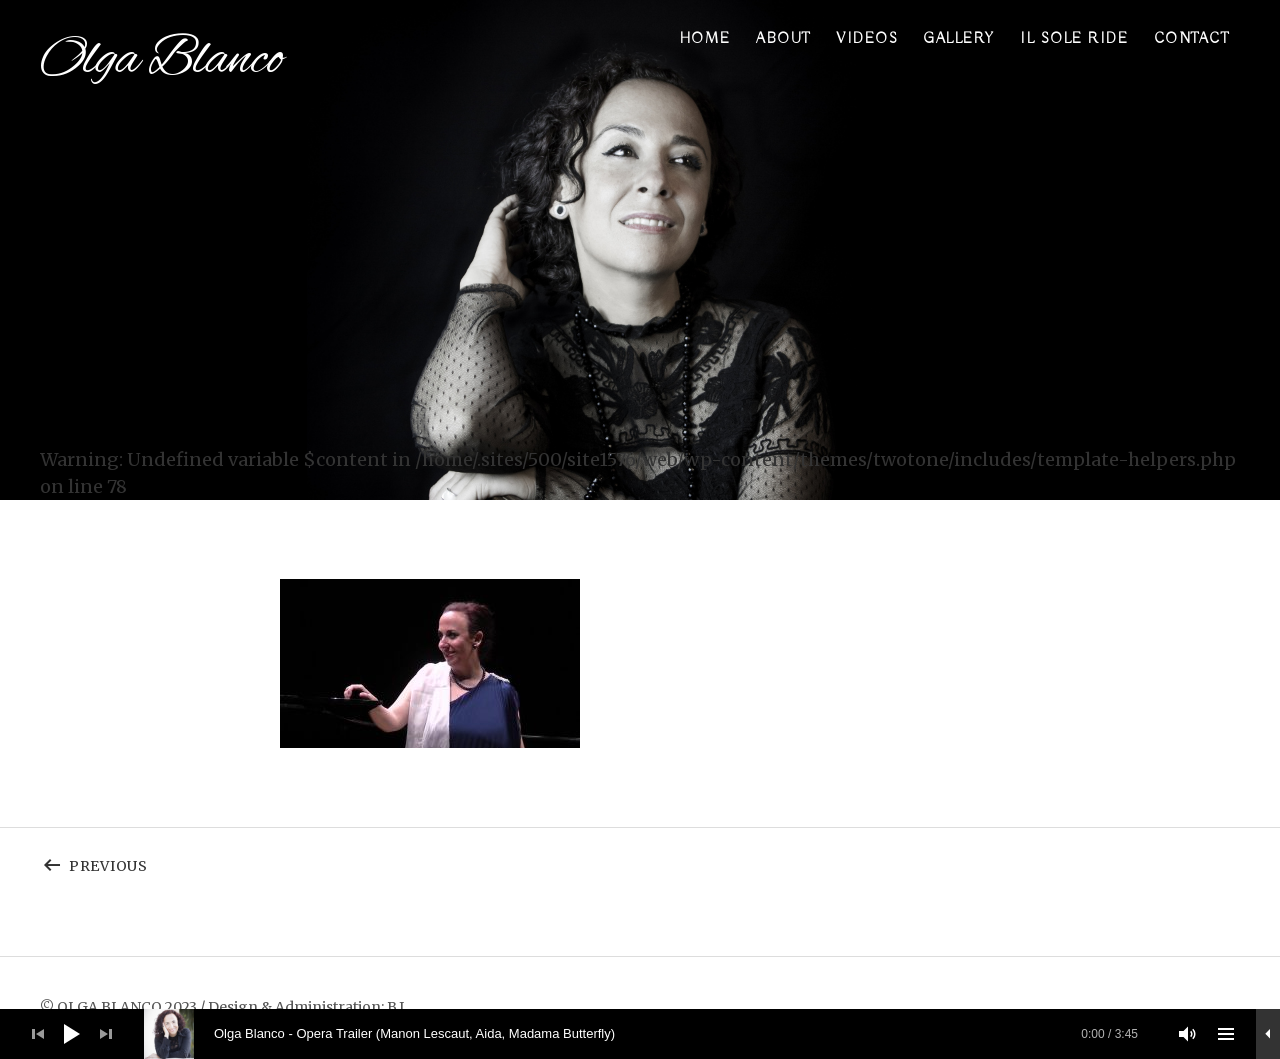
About (783, 39)
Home (705, 39)
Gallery (959, 39)
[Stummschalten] (1188, 1034)
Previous (221, 861)
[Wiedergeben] (72, 1034)
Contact (1192, 39)
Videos (867, 39)
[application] (640, 1034)
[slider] (651, 1034)
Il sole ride (1074, 39)
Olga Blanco (161, 60)
